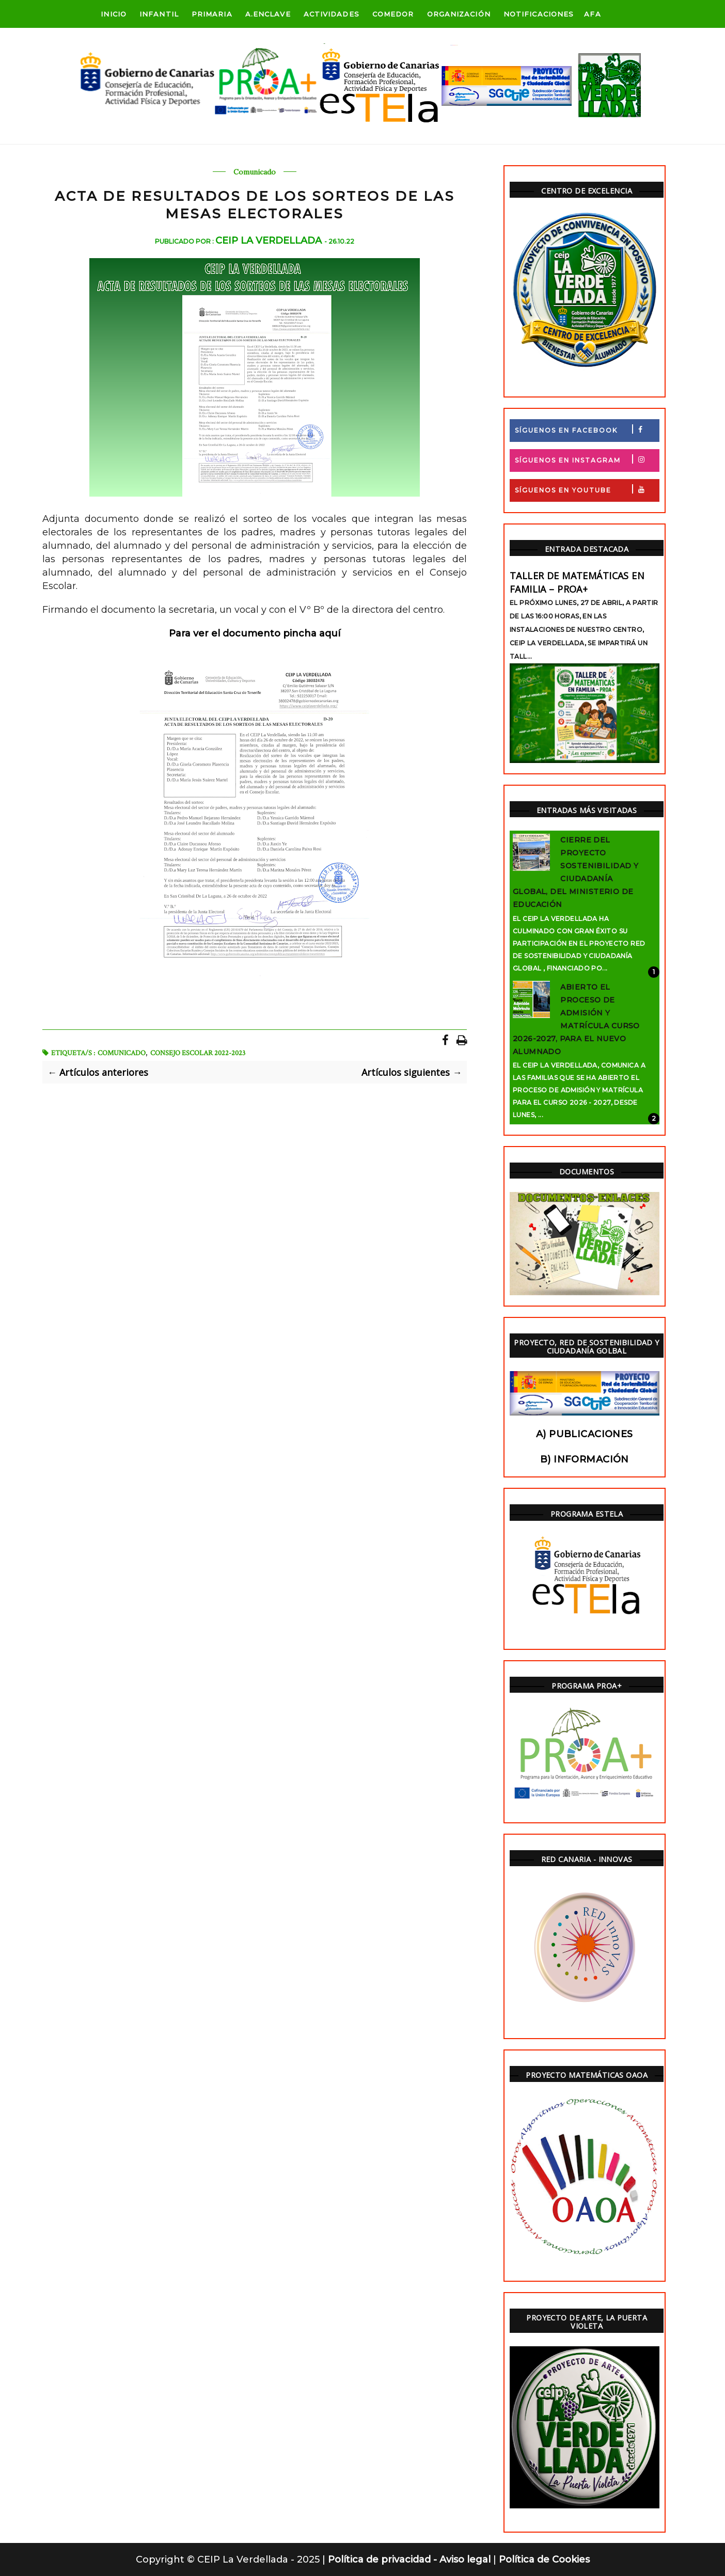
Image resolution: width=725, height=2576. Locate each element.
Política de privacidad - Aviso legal (410, 2559)
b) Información (584, 1459)
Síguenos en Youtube (587, 489)
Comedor (393, 14)
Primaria (212, 14)
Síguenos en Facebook (587, 429)
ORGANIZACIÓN (459, 14)
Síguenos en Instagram (587, 459)
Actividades (331, 14)
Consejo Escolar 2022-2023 (197, 1053)
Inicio (114, 14)
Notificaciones (538, 14)
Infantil (159, 14)
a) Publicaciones (584, 1434)
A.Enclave (268, 14)
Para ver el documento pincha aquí (254, 633)
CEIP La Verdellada (269, 240)
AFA (592, 14)
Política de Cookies (544, 2559)
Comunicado (254, 172)
